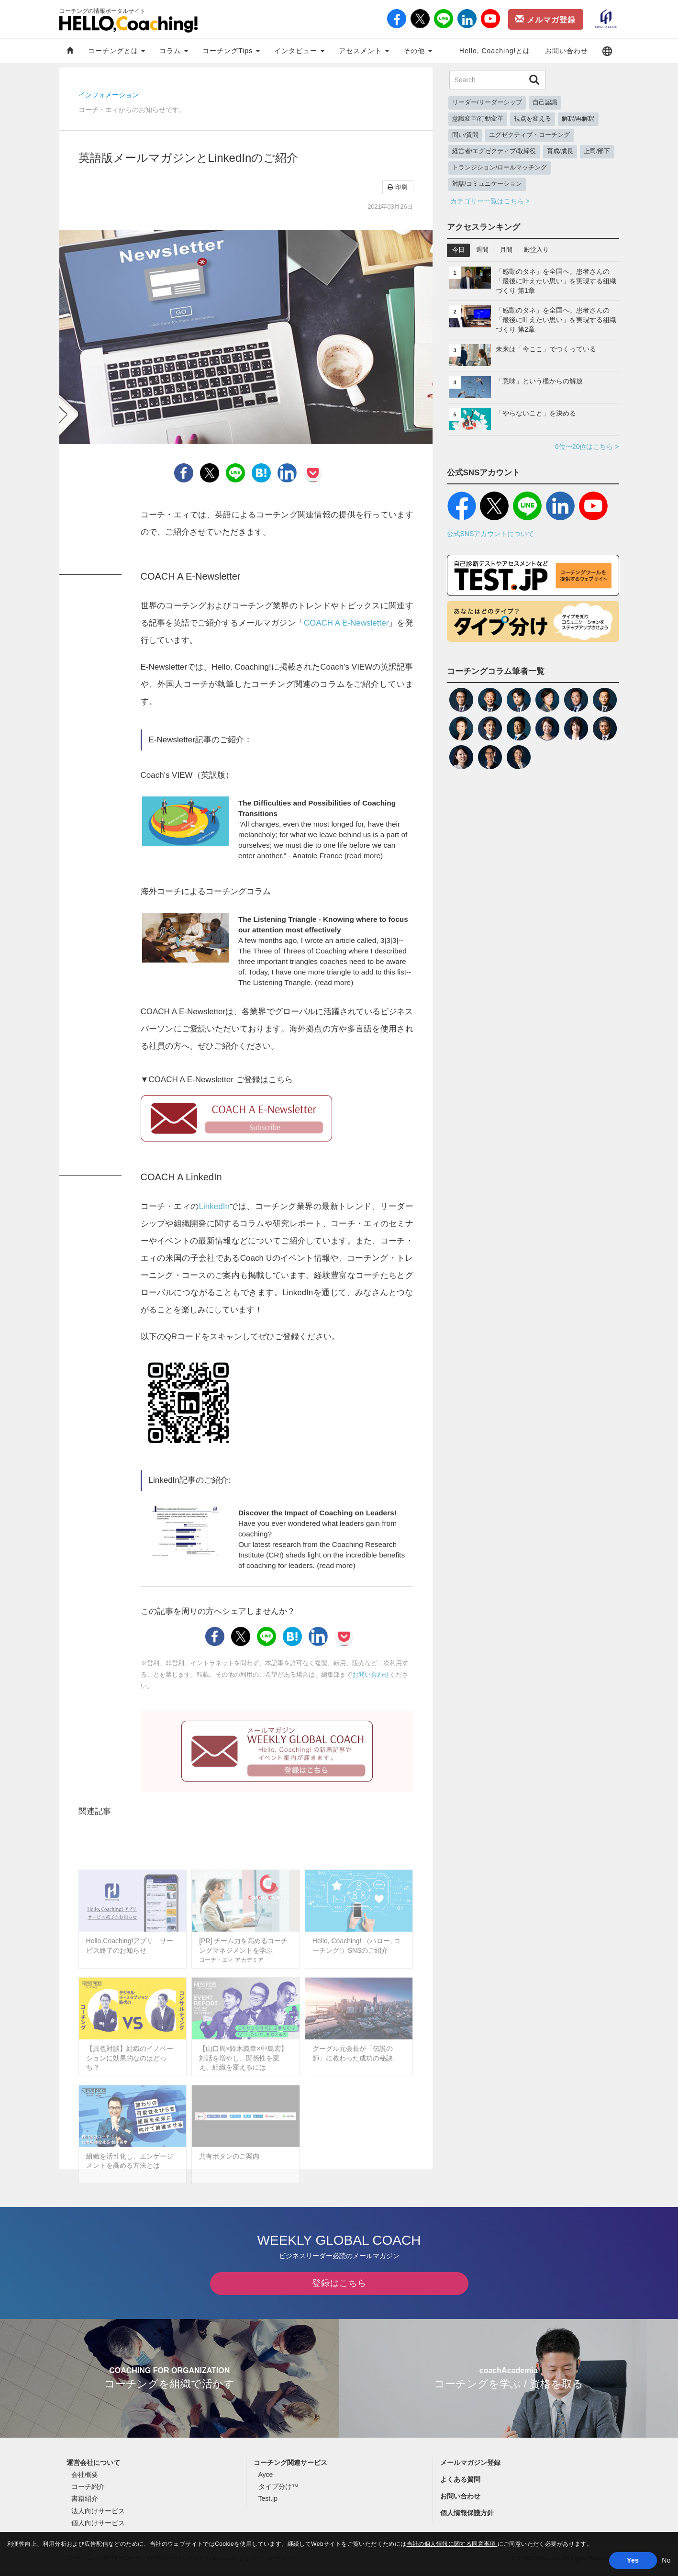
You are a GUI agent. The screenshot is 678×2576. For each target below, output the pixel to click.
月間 (506, 249)
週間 (482, 249)
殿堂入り (536, 249)
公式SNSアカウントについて (490, 534)
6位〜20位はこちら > (587, 446)
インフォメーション (108, 95)
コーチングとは (116, 51)
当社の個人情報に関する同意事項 (452, 2544)
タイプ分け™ (278, 2490)
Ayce (265, 2478)
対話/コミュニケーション (487, 183)
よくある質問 (460, 2482)
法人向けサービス (98, 2514)
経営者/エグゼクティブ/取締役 (494, 151)
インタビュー (299, 51)
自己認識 (545, 102)
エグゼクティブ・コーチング (529, 135)
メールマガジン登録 (470, 2466)
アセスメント (364, 51)
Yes (633, 2560)
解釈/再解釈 (578, 118)
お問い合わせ (566, 51)
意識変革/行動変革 (478, 118)
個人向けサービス (98, 2526)
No (666, 2560)
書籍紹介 (84, 2502)
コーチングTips (231, 51)
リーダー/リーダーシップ (487, 102)
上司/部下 (597, 151)
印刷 (398, 187)
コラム (173, 51)
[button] (607, 51)
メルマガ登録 (545, 19)
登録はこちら (339, 2286)
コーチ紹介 (88, 2490)
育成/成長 (560, 151)
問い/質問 (465, 135)
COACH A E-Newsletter (346, 622)
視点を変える (532, 118)
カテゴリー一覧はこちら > (490, 201)
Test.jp (268, 2502)
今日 (458, 249)
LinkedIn (214, 1206)
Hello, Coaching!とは (495, 51)
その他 (417, 51)
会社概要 (84, 2478)
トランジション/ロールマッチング (499, 167)
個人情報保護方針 (467, 2516)
